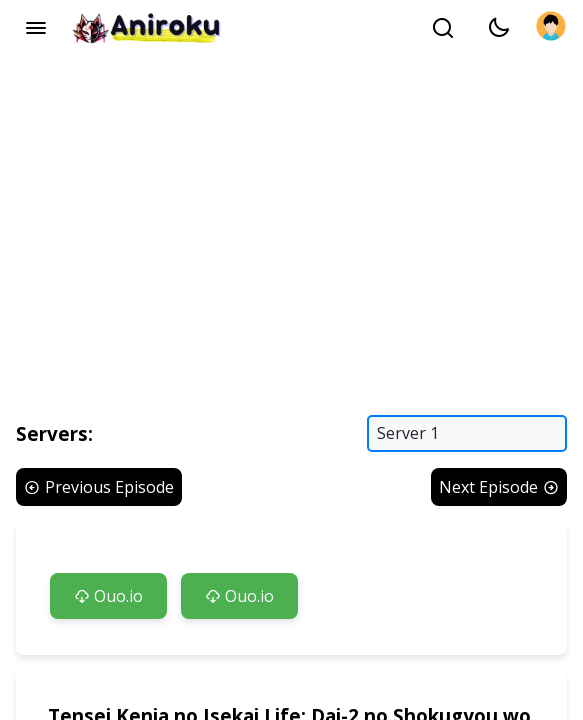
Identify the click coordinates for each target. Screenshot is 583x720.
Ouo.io (108, 596)
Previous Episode (99, 487)
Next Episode (499, 487)
